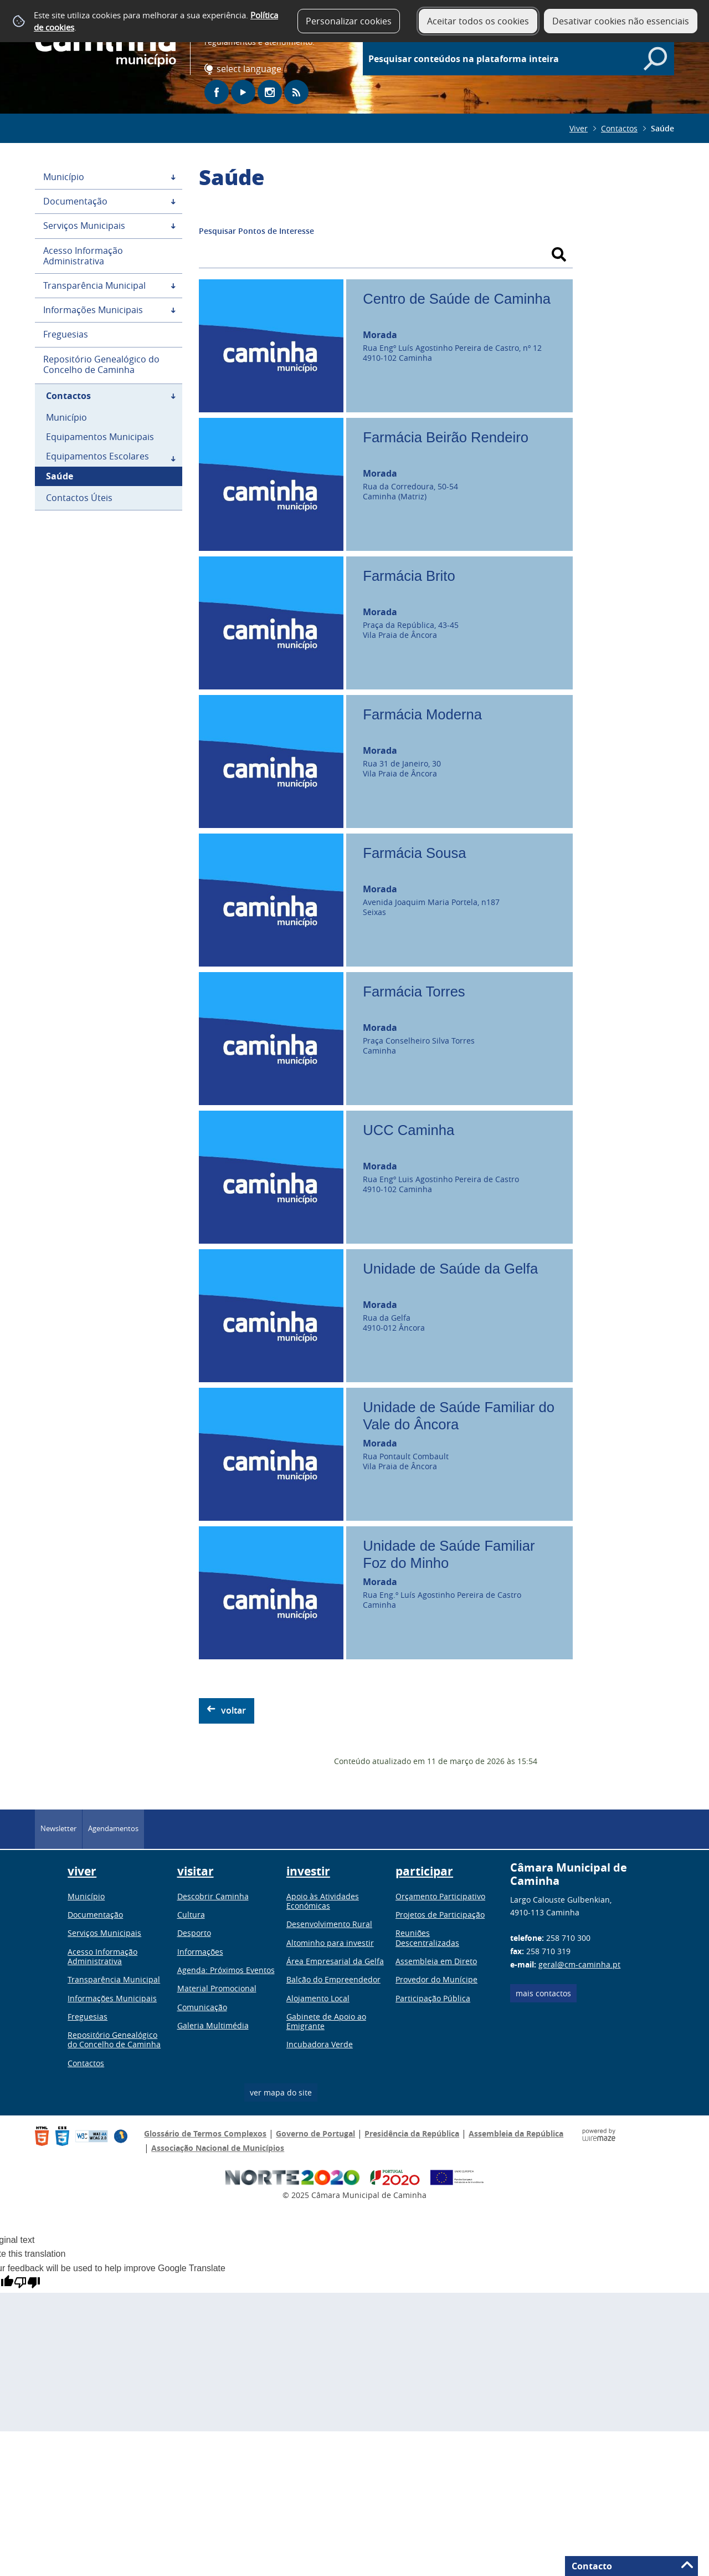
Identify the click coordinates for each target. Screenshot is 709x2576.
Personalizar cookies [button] (349, 21)
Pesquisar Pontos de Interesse (256, 231)
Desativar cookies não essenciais (620, 21)
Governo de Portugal (315, 2133)
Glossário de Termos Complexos (205, 2133)
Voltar (233, 1710)
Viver (578, 128)
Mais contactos (543, 1993)
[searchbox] (524, 58)
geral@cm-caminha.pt (579, 1964)
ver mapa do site (281, 2092)
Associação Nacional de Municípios (217, 2148)
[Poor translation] (27, 2282)
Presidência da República (411, 2133)
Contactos (619, 128)
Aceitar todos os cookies (478, 21)
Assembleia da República (516, 2133)
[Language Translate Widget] (251, 69)
